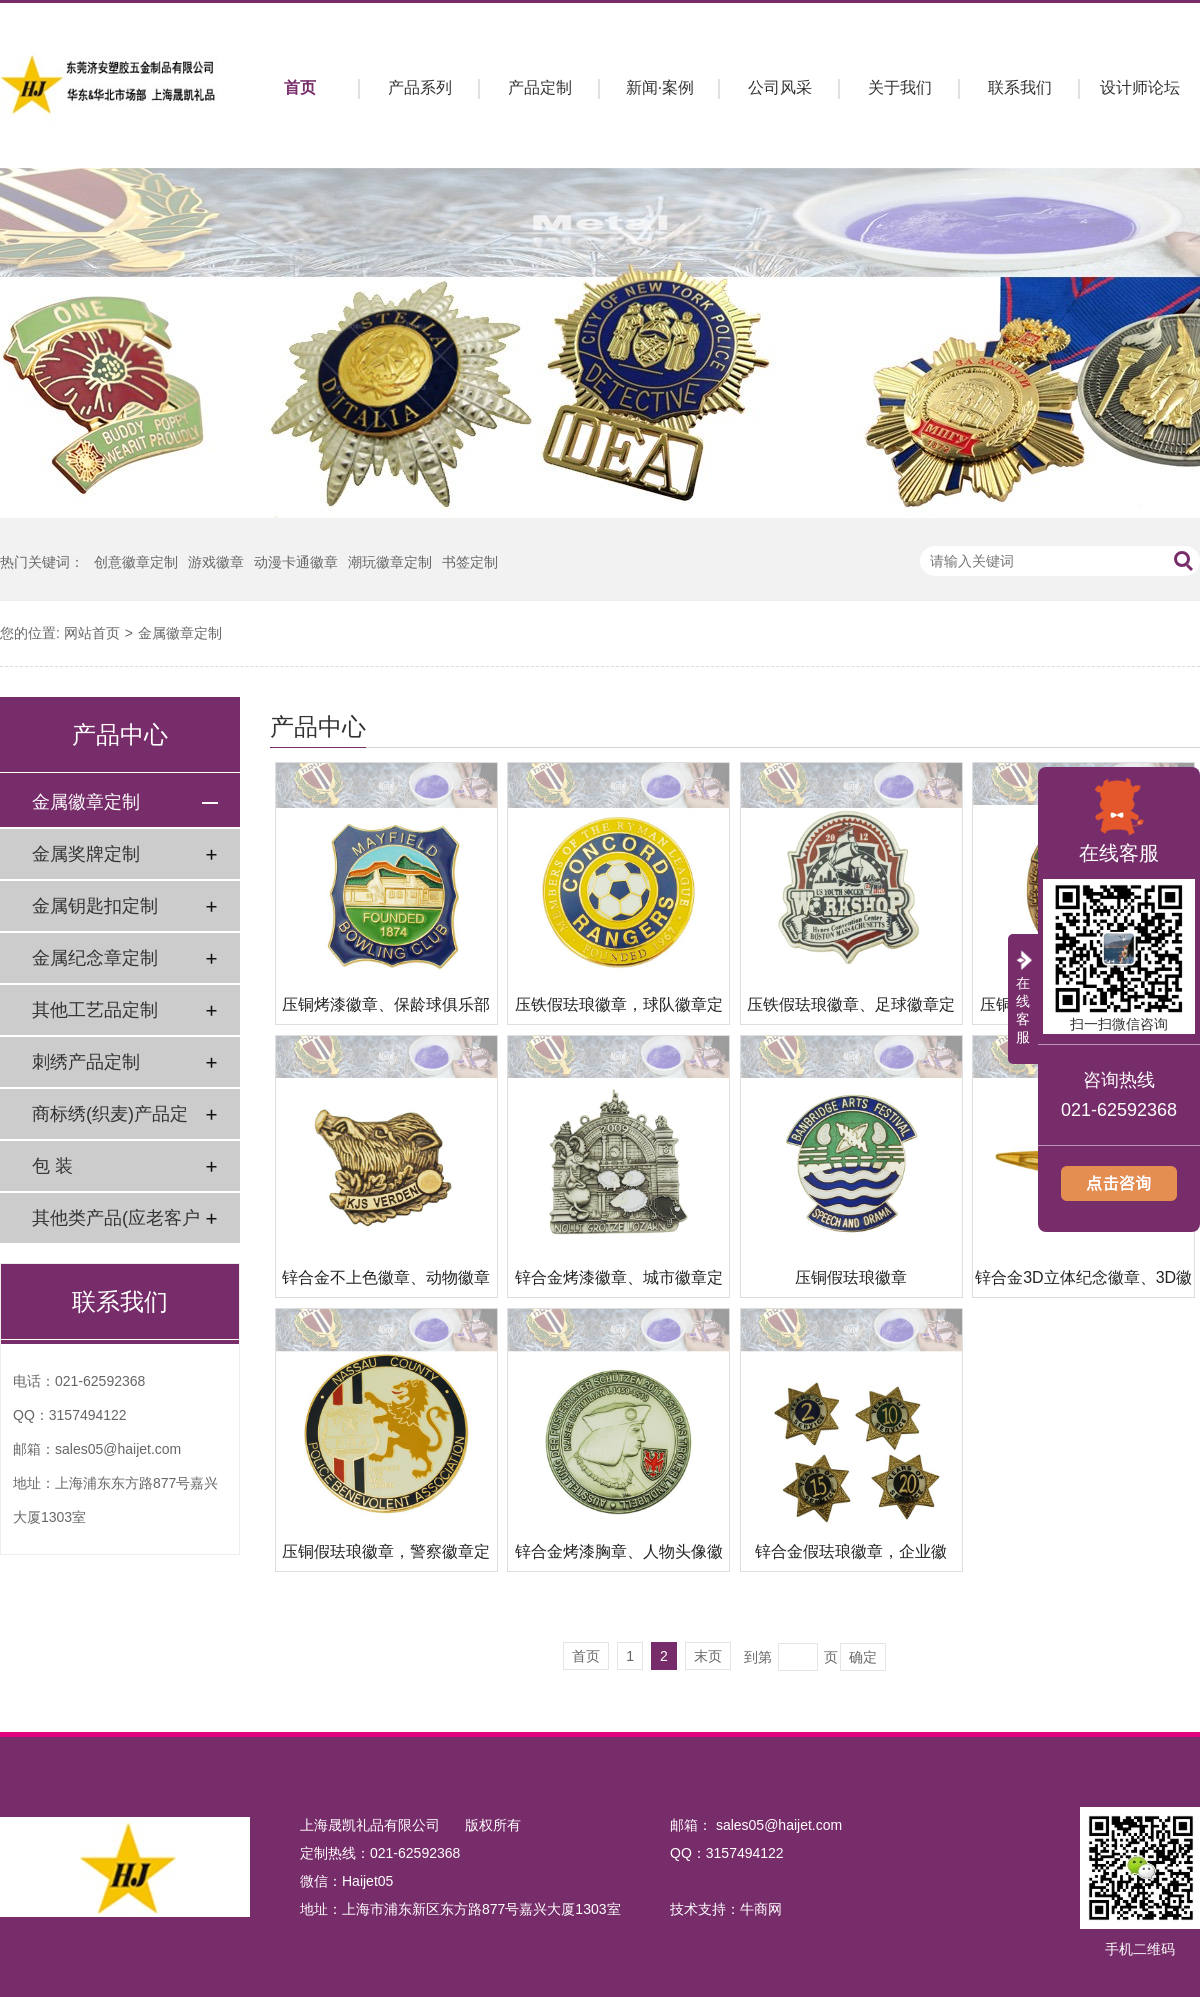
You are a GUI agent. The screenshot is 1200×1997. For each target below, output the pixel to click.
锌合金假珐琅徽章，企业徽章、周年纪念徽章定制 (851, 1557)
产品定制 (540, 87)
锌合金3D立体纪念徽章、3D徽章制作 (1083, 1283)
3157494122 (88, 1415)
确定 (863, 1657)
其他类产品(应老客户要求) (116, 1225)
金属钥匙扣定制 (95, 906)
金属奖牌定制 (86, 854)
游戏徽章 (216, 562)
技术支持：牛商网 (726, 1909)
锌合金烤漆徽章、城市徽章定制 (619, 1283)
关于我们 (900, 87)
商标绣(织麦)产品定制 (110, 1121)
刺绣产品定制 (86, 1062)
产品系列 (420, 87)
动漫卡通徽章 (296, 562)
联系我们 (1020, 87)
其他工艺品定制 (95, 1010)
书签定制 (470, 562)
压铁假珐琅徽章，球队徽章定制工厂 (619, 1010)
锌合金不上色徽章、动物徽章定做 (386, 1283)
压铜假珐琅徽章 (851, 1277)
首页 (300, 87)
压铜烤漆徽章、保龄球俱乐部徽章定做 (386, 1010)
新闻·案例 (660, 87)
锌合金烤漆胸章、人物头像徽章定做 (619, 1557)
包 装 (52, 1166)
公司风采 (780, 87)
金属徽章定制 (180, 633)
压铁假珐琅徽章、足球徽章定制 (851, 1010)
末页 (708, 1656)
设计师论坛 (1140, 87)
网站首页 (92, 633)
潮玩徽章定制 (390, 562)
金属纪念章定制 (95, 958)
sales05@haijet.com (118, 1449)
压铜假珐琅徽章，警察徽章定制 (386, 1557)
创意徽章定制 (136, 562)
